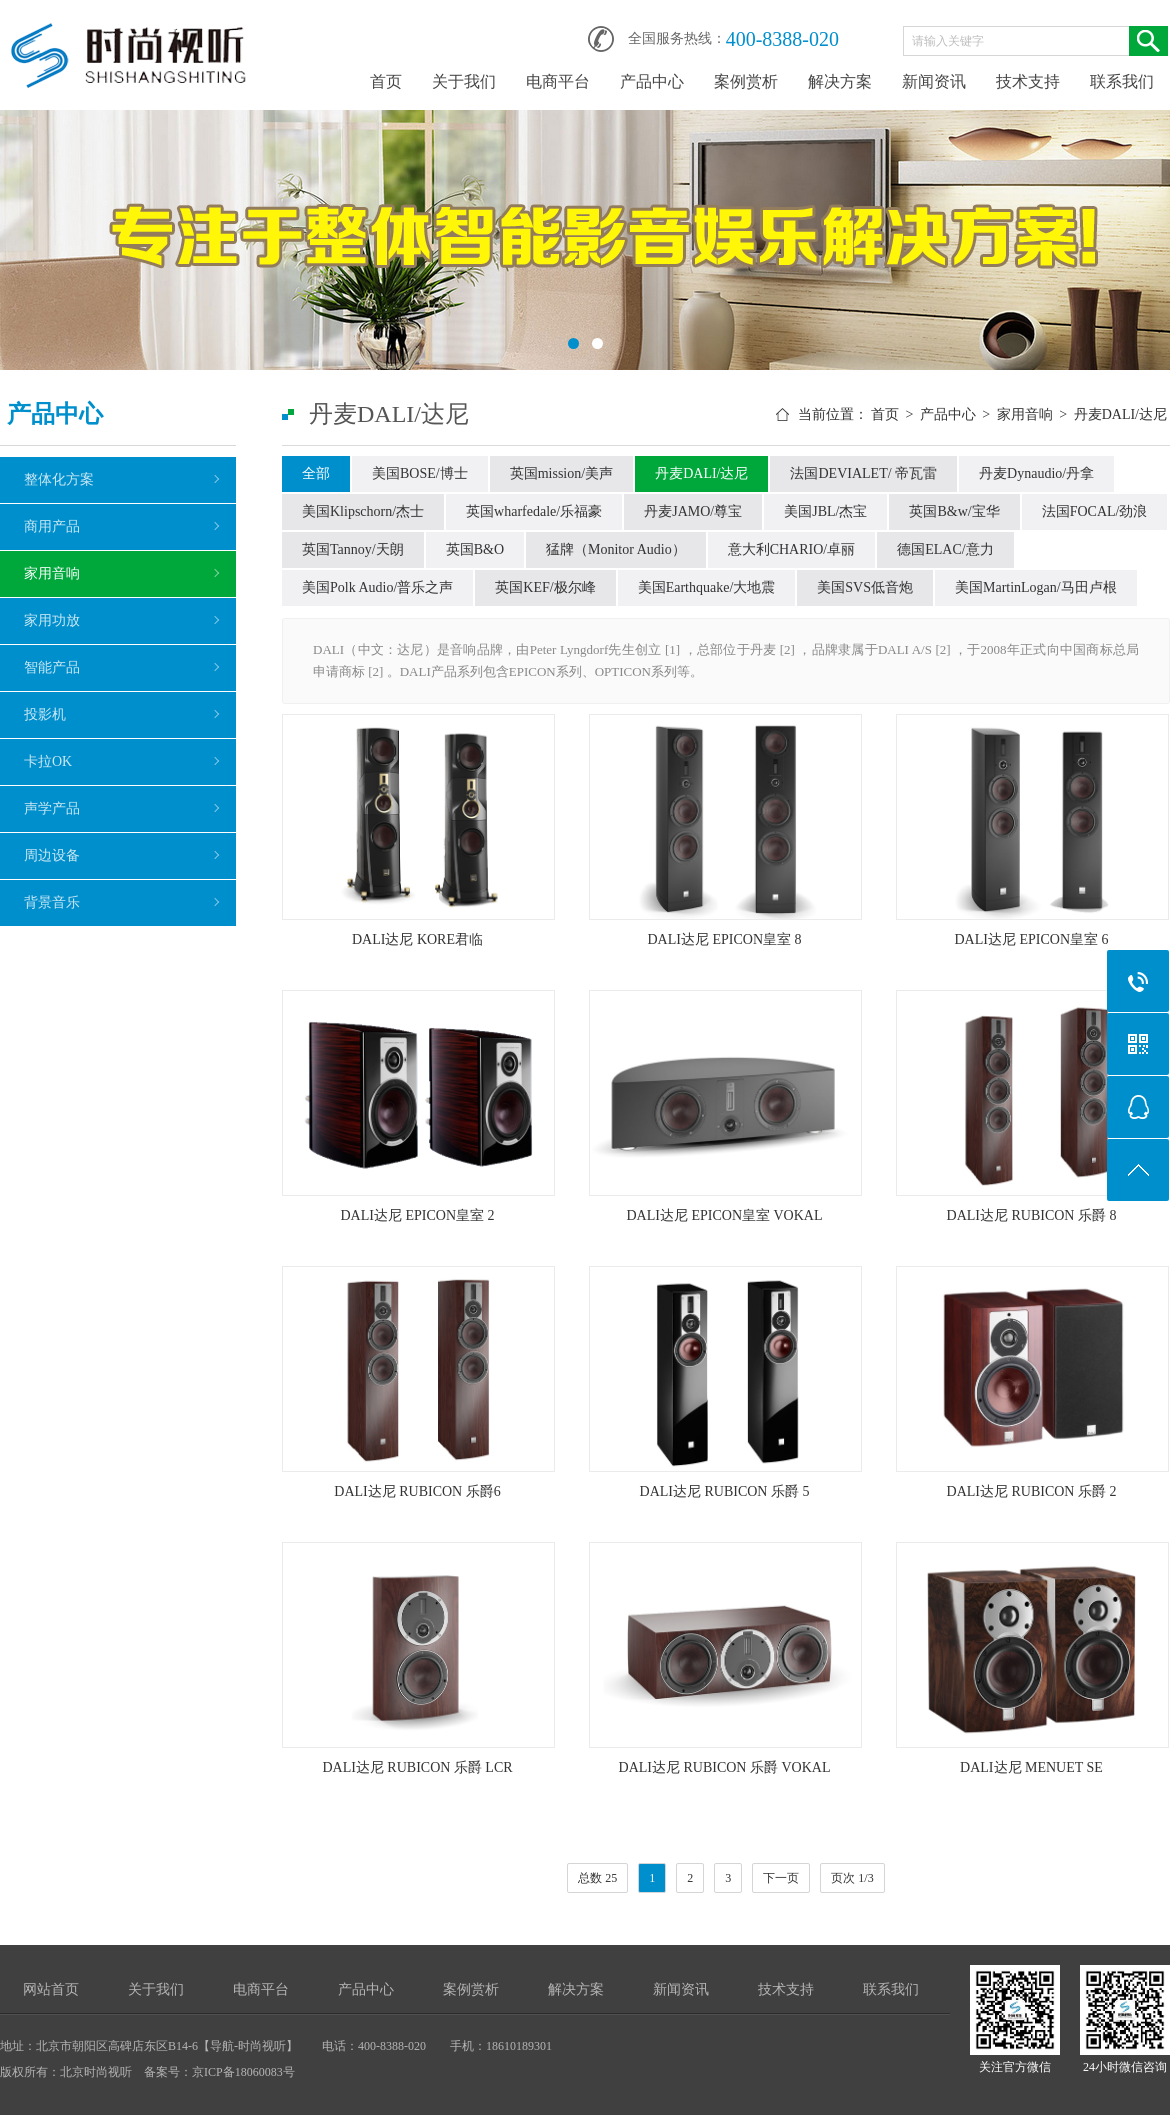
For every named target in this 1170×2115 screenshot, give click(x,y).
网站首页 (51, 1989)
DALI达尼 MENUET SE (1031, 1767)
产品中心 (652, 81)
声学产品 (52, 808)
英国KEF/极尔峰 (545, 587)
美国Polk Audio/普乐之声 (377, 587)
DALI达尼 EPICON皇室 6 (1032, 939)
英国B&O (475, 549)
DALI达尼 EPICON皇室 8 (725, 939)
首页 (386, 81)
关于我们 (464, 81)
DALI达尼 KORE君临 (417, 939)
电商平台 (558, 81)
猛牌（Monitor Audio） (616, 549)
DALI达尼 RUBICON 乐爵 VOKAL (725, 1767)
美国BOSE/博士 (420, 473)
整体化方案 (59, 479)
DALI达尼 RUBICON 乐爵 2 (1032, 1491)
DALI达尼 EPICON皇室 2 (418, 1215)
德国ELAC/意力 (945, 549)
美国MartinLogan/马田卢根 (1036, 587)
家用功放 (52, 620)
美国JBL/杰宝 (825, 511)
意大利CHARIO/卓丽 (792, 549)
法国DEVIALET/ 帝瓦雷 (863, 473)
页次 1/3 (852, 1878)
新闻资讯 (934, 81)
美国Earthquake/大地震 (707, 587)
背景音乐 (52, 902)
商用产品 (52, 526)
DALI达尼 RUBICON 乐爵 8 (1032, 1215)
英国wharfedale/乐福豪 (534, 511)
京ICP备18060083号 (243, 2072)
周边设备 (52, 855)
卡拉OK (48, 761)
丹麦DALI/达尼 (1120, 414)
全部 (316, 473)
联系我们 (1122, 81)
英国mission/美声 (561, 473)
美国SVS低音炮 (865, 587)
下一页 (781, 1878)
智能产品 (52, 667)
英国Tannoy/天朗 (353, 549)
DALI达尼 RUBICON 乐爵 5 (725, 1491)
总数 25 (597, 1878)
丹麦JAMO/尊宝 (693, 511)
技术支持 (1028, 81)
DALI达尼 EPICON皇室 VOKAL (725, 1215)
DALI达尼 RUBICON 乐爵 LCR (417, 1767)
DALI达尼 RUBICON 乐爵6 (417, 1491)
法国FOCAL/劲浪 (1095, 511)
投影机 (45, 714)
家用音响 (52, 573)
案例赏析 (746, 81)
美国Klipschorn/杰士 (363, 511)
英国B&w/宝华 (954, 511)
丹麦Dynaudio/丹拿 (1036, 473)
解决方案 (840, 81)
